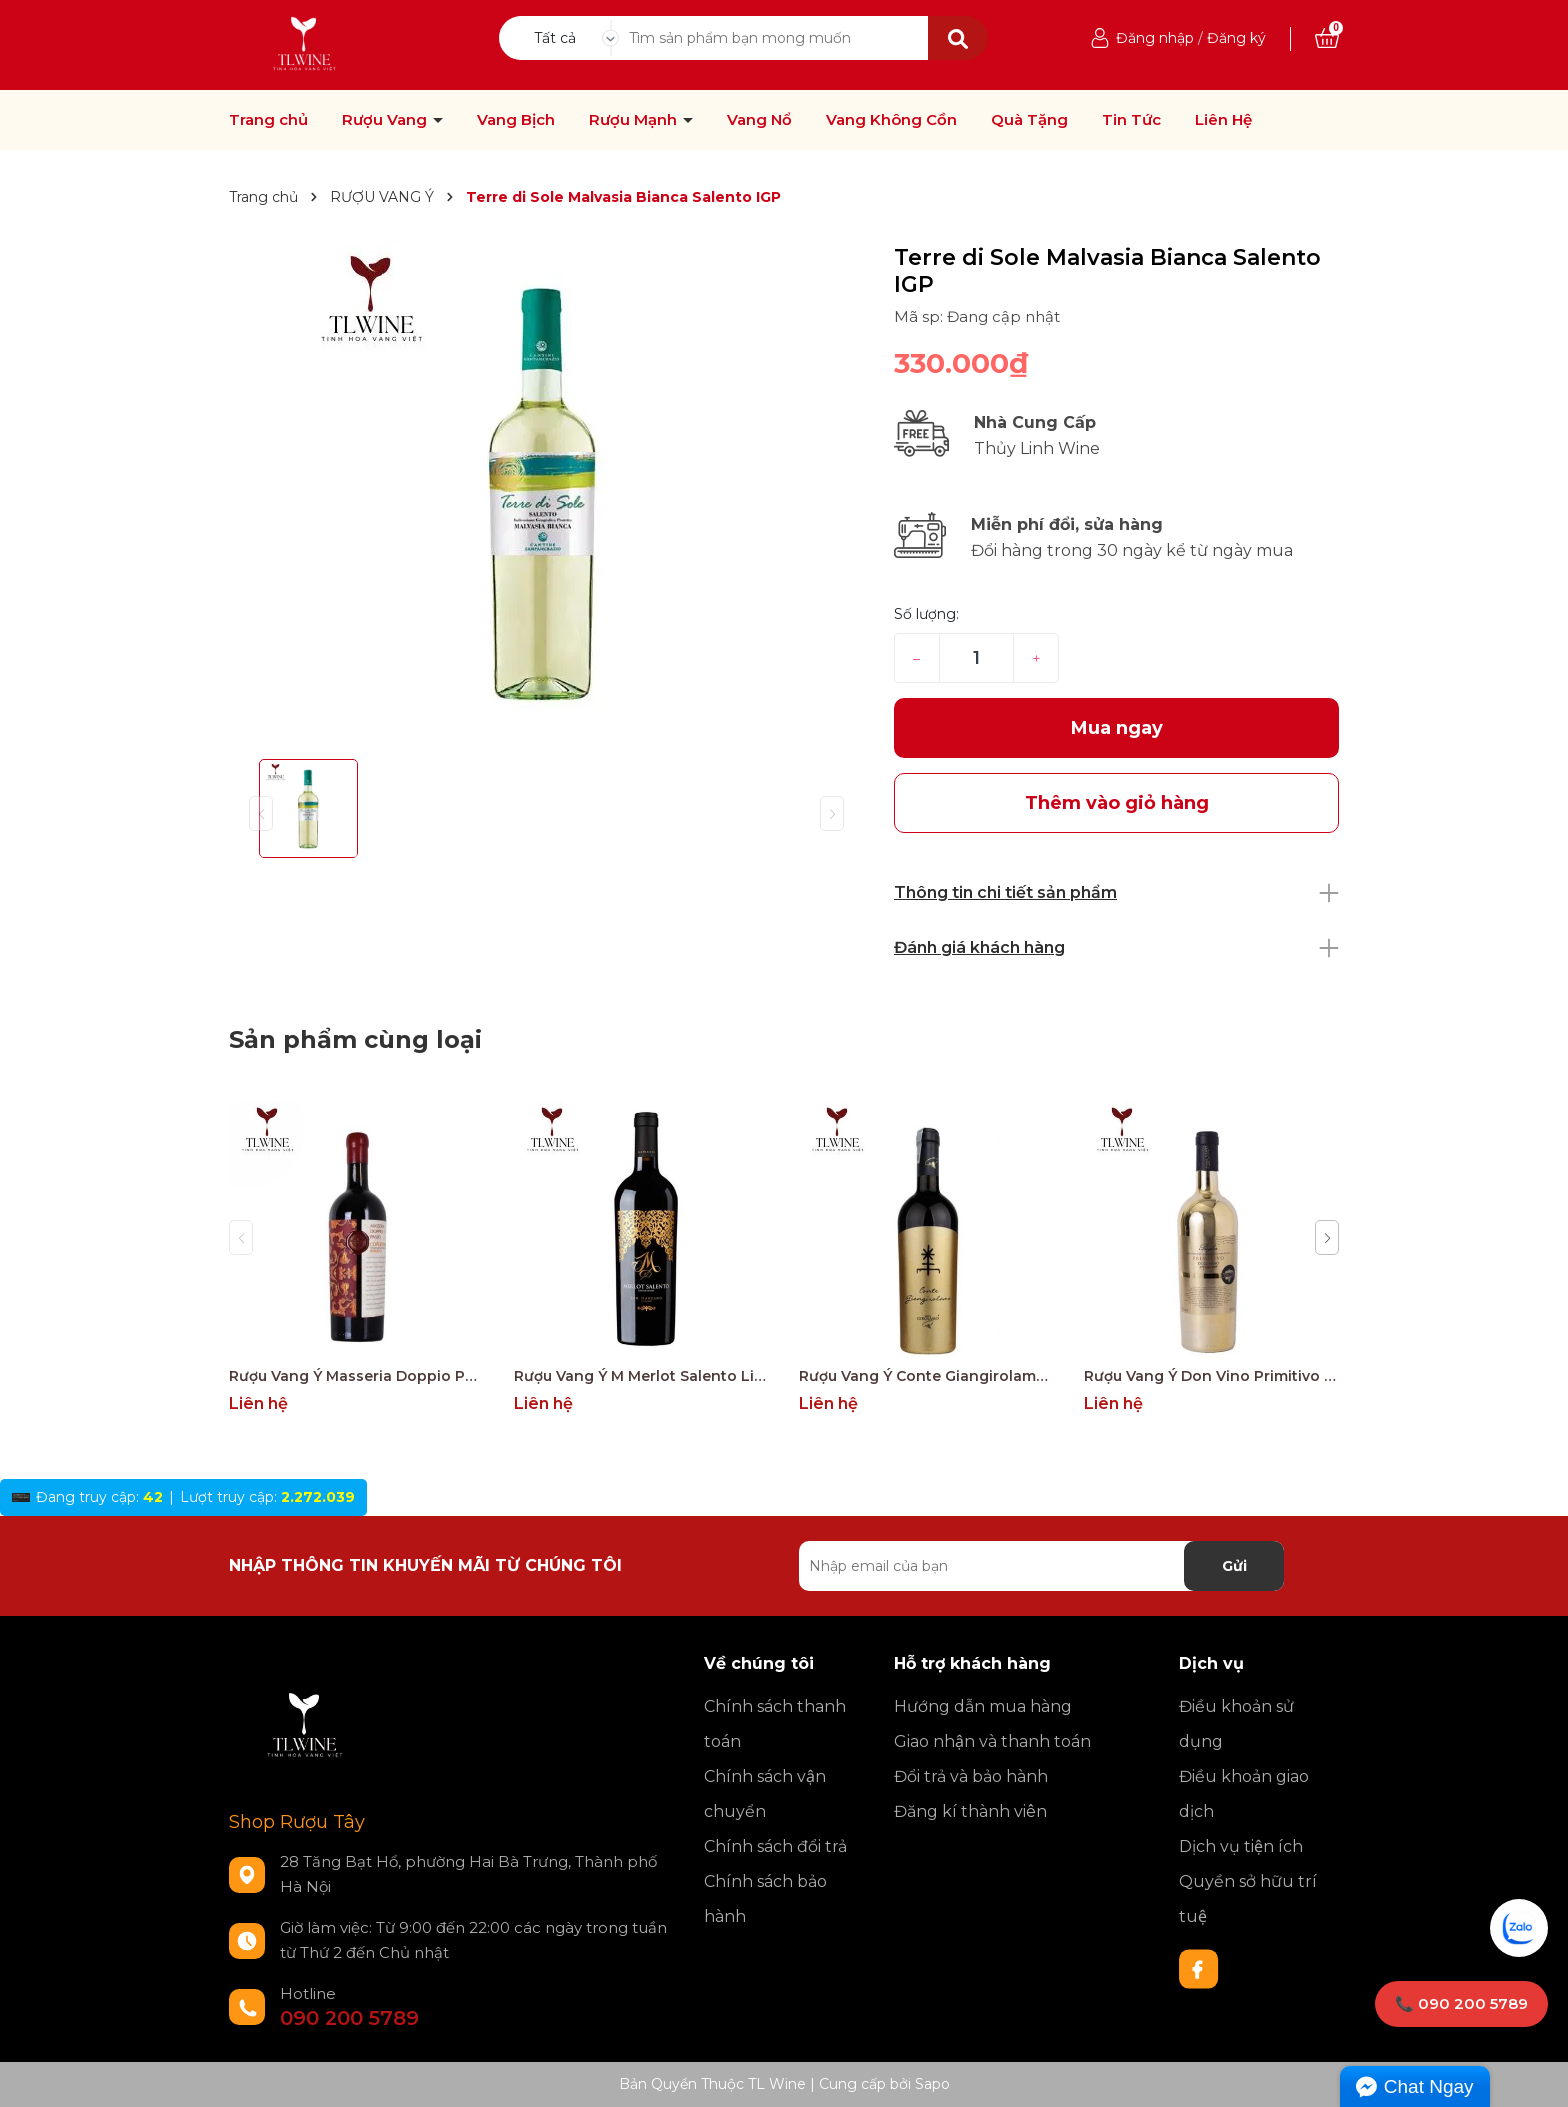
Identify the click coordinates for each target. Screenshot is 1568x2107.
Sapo (932, 2084)
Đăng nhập (1155, 38)
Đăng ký (1236, 38)
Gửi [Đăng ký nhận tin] (1234, 1566)
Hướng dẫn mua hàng (983, 1706)
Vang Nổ (759, 120)
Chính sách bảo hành (765, 1899)
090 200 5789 (349, 2018)
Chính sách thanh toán (775, 1724)
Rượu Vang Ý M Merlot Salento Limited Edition (641, 1376)
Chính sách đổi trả (775, 1846)
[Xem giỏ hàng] (1327, 38)
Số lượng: (926, 614)
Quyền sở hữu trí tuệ (1248, 1899)
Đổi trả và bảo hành (971, 1776)
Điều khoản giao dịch (1244, 1794)
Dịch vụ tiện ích (1241, 1846)
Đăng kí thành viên (970, 1811)
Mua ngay (1117, 728)
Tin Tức (1131, 120)
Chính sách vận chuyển (765, 1794)
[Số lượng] (976, 658)
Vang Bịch (516, 120)
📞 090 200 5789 (1461, 2003)
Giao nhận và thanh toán (992, 1741)
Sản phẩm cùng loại (355, 1039)
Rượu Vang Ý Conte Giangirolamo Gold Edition (926, 1376)
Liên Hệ (1223, 120)
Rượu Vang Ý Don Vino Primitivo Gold (1211, 1376)
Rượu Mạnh (635, 120)
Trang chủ (268, 120)
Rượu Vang (386, 120)
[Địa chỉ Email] (1041, 1566)
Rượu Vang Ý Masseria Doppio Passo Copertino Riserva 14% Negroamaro (356, 1376)
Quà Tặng (1029, 120)
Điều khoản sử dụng (1236, 1724)
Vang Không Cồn (891, 120)
